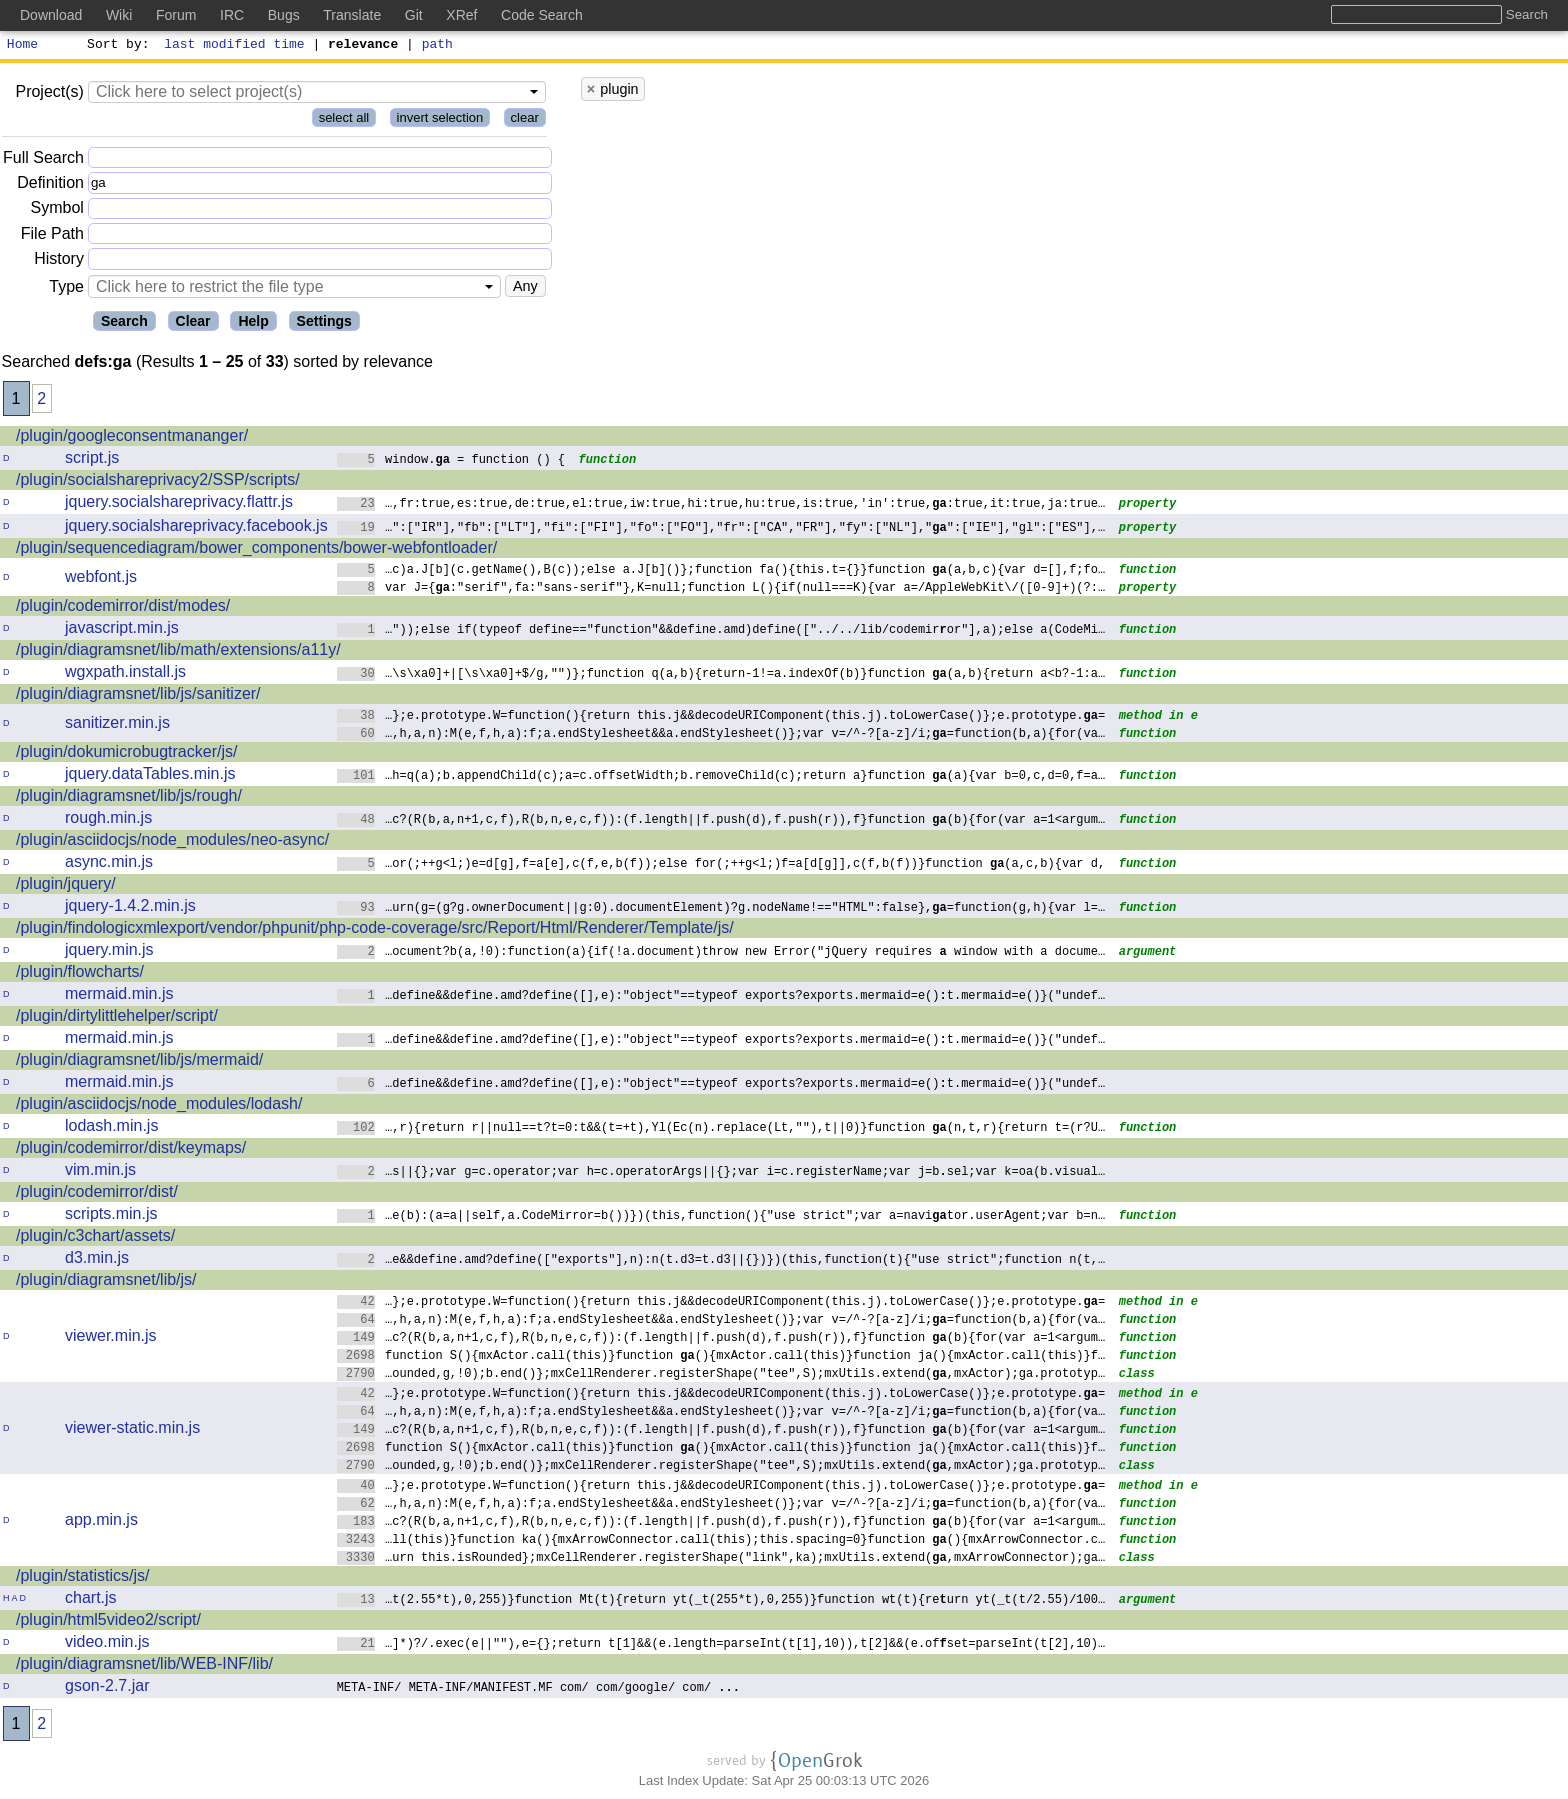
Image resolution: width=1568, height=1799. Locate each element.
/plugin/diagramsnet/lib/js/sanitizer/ (138, 696)
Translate (352, 15)
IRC (232, 15)
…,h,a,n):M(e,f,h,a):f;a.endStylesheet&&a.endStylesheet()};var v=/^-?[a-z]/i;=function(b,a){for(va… (721, 735)
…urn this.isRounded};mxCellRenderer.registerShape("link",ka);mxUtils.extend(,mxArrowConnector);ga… (721, 1559)
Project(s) (49, 94)
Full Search (43, 160)
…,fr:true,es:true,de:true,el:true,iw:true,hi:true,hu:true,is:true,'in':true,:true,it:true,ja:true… (721, 505)
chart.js (91, 1600)
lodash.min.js (111, 1128)
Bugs (284, 15)
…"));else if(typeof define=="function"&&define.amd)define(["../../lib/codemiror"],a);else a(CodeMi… (721, 631)
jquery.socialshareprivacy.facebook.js (196, 528)
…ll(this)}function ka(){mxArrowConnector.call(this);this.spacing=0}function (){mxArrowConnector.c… (721, 1541)
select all (344, 120)
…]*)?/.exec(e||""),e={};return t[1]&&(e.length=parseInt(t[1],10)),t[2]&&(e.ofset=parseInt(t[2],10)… (721, 1645)
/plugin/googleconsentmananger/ (132, 438)
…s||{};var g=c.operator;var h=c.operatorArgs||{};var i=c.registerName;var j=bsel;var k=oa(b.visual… (721, 1173)
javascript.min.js (122, 630)
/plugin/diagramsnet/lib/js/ (106, 1282)
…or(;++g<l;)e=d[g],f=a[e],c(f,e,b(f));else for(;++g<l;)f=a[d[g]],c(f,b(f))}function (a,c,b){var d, (721, 865)
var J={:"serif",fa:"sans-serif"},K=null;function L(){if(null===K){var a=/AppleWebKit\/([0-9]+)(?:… (721, 589)
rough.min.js (108, 820)
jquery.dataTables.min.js (150, 776)
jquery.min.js (109, 952)
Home (22, 46)
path (437, 46)
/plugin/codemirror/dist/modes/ (123, 608)
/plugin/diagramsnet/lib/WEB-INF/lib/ (144, 1666)
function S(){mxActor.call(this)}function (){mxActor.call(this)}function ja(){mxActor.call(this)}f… (721, 1357)
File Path (52, 236)
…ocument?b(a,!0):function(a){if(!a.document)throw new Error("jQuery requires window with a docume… (721, 953)
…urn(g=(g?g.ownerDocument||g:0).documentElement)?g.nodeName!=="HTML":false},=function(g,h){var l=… (721, 909)
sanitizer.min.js (117, 725)
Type (66, 289)
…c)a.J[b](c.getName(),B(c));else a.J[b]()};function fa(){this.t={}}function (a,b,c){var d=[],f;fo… (721, 571)
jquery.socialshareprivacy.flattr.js (179, 504)
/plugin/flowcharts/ (80, 974)
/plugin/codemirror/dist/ (97, 1194)
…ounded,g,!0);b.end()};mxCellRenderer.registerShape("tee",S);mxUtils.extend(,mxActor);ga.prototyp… (721, 1375)
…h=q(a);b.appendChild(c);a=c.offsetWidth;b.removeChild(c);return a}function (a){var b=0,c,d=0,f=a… (721, 777)
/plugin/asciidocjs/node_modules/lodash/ (159, 1106)
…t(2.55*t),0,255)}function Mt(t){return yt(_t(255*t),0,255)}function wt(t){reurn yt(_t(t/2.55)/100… (721, 1601)
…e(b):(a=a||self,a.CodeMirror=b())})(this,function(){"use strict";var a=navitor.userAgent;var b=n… (721, 1217)
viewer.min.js (111, 1338)
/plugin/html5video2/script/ (108, 1622)
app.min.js (101, 1522)
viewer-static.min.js (132, 1430)
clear (525, 120)
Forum (176, 15)
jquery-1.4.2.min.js (130, 908)
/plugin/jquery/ (66, 886)
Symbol (57, 211)
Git (414, 15)
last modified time (235, 46)
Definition (50, 185)
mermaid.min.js (119, 996)
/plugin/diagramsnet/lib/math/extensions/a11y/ (178, 652)
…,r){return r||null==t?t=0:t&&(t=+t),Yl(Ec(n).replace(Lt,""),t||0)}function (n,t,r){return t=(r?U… (721, 1129)
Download (51, 15)
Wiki (119, 15)
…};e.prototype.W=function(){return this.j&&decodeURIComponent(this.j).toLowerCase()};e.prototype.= (721, 717)
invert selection (440, 120)
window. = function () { (451, 461)
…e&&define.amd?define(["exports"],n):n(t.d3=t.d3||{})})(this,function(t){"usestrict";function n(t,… (721, 1261)
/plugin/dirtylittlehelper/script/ (117, 1018)
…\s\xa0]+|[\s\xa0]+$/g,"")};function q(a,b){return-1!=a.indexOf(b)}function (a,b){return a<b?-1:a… (721, 675)
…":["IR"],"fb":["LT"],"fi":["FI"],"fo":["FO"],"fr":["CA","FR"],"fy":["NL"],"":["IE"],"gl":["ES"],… (721, 529)
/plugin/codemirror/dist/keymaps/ (131, 1150)
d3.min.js (97, 1260)
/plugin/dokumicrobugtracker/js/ (126, 754)
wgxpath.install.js (125, 674)
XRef (461, 15)
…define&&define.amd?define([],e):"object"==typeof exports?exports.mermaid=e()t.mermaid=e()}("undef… (721, 997)
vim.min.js (100, 1172)
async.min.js (109, 864)
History (59, 261)
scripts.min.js (111, 1216)
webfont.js (101, 579)
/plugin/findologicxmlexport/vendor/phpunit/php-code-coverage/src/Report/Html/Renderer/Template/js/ (375, 930)
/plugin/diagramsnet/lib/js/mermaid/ (139, 1062)
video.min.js (107, 1644)
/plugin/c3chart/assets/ (95, 1238)
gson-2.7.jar (107, 1688)
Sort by (115, 46)
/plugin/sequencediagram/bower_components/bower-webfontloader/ (256, 550)
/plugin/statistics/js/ (82, 1578)
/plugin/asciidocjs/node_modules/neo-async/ (172, 842)
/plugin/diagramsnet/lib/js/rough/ (129, 798)
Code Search (542, 15)
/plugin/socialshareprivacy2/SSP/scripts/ (158, 482)
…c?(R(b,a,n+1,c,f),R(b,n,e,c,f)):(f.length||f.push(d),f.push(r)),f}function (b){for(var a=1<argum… (721, 821)
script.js (92, 460)
